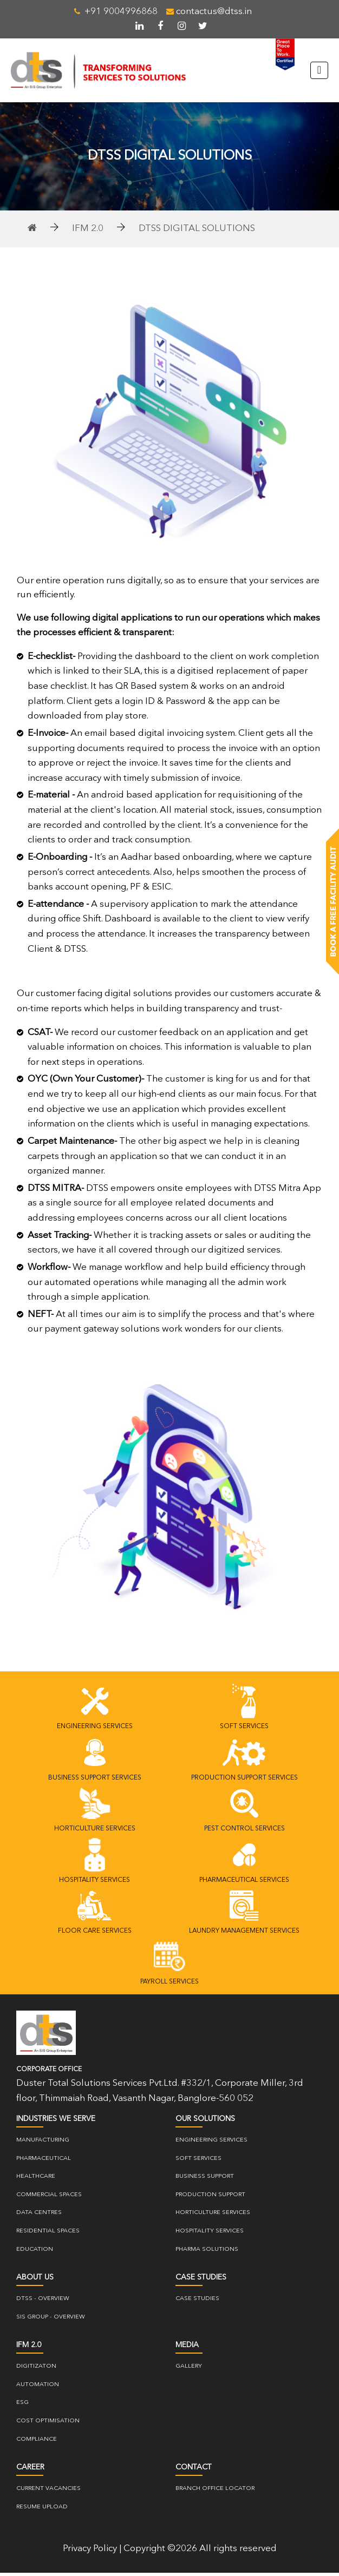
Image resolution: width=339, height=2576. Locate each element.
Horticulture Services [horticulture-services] (212, 2216)
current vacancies (48, 2492)
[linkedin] (139, 26)
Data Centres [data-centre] (39, 2216)
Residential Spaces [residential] (48, 2234)
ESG (22, 2406)
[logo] (46, 2036)
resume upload (42, 2510)
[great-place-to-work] (280, 54)
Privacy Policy (90, 2552)
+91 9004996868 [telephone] (116, 11)
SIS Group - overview (50, 2320)
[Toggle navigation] (319, 72)
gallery (188, 2370)
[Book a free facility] (332, 901)
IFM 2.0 (87, 232)
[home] (32, 232)
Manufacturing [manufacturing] (42, 2143)
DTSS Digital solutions (197, 232)
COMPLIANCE (36, 2443)
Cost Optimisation (48, 2424)
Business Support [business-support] (204, 2180)
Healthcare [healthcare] (35, 2180)
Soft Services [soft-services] (198, 2162)
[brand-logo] (106, 72)
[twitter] (202, 26)
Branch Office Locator (215, 2492)
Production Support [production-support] (210, 2198)
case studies (197, 2302)
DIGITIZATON (36, 2370)
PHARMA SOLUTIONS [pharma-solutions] (206, 2253)
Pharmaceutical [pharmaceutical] (43, 2162)
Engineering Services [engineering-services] (211, 2143)
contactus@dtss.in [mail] (209, 11)
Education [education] (34, 2253)
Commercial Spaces (49, 2198)
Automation (37, 2388)
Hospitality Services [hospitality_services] (209, 2234)
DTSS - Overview (42, 2302)
